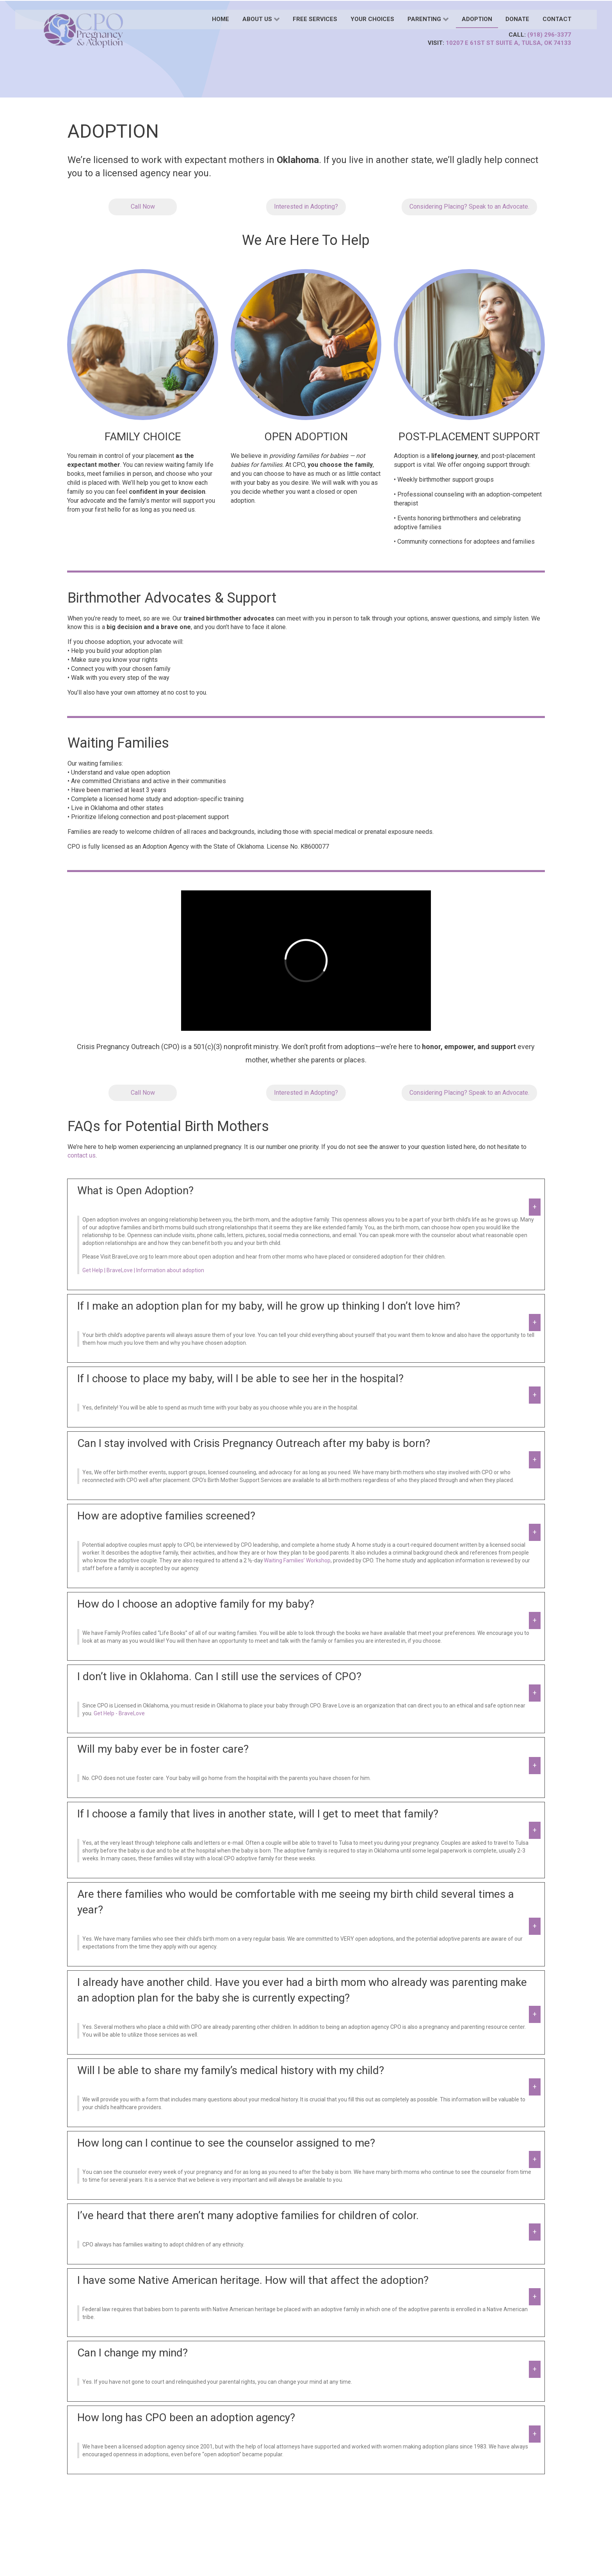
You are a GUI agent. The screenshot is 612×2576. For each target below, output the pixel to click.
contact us (82, 1155)
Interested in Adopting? (306, 206)
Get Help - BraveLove (119, 1713)
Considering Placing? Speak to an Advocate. (469, 206)
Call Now (143, 206)
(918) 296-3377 (549, 34)
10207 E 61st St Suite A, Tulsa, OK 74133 (508, 42)
